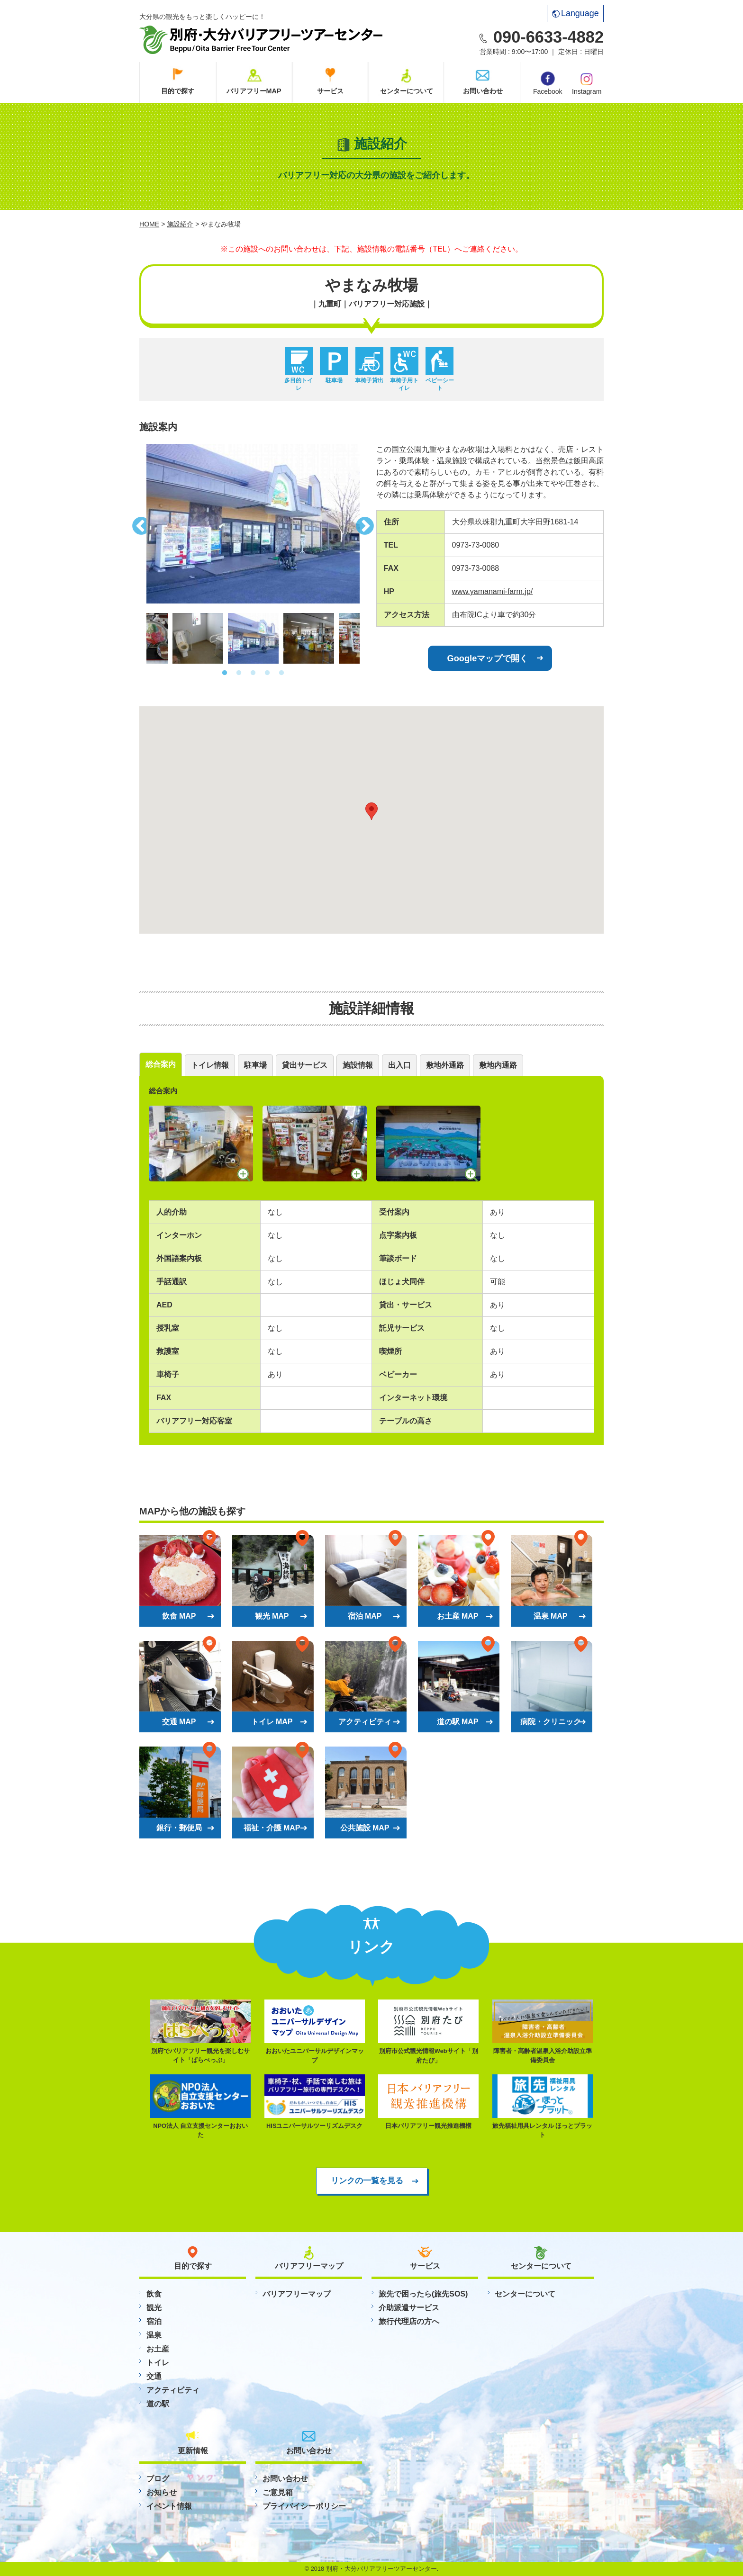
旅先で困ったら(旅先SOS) (423, 2294)
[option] (253, 523)
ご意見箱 (278, 2492)
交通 (154, 2376)
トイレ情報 (210, 1065)
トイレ (157, 2363)
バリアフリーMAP (254, 91)
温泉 (154, 2335)
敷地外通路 (445, 1065)
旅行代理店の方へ (409, 2321)
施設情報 (358, 1065)
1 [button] (224, 673)
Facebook (547, 83)
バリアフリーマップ (297, 2294)
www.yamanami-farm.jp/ (492, 591)
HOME (149, 224)
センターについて (406, 91)
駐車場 (255, 1065)
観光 (154, 2308)
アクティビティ (172, 2390)
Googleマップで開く (487, 658)
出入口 (399, 1065)
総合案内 (160, 1064)
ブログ (157, 2479)
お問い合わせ (483, 91)
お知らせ (161, 2492)
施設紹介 (180, 224)
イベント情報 (169, 2506)
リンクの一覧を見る (367, 2180)
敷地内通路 (498, 1065)
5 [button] (281, 673)
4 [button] (267, 673)
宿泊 (154, 2321)
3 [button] (253, 673)
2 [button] (239, 673)
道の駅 (157, 2404)
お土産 (157, 2349)
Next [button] (367, 523)
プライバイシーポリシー (304, 2506)
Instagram (586, 83)
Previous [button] (139, 523)
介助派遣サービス (409, 2308)
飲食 (154, 2294)
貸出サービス (304, 1065)
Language (575, 13)
